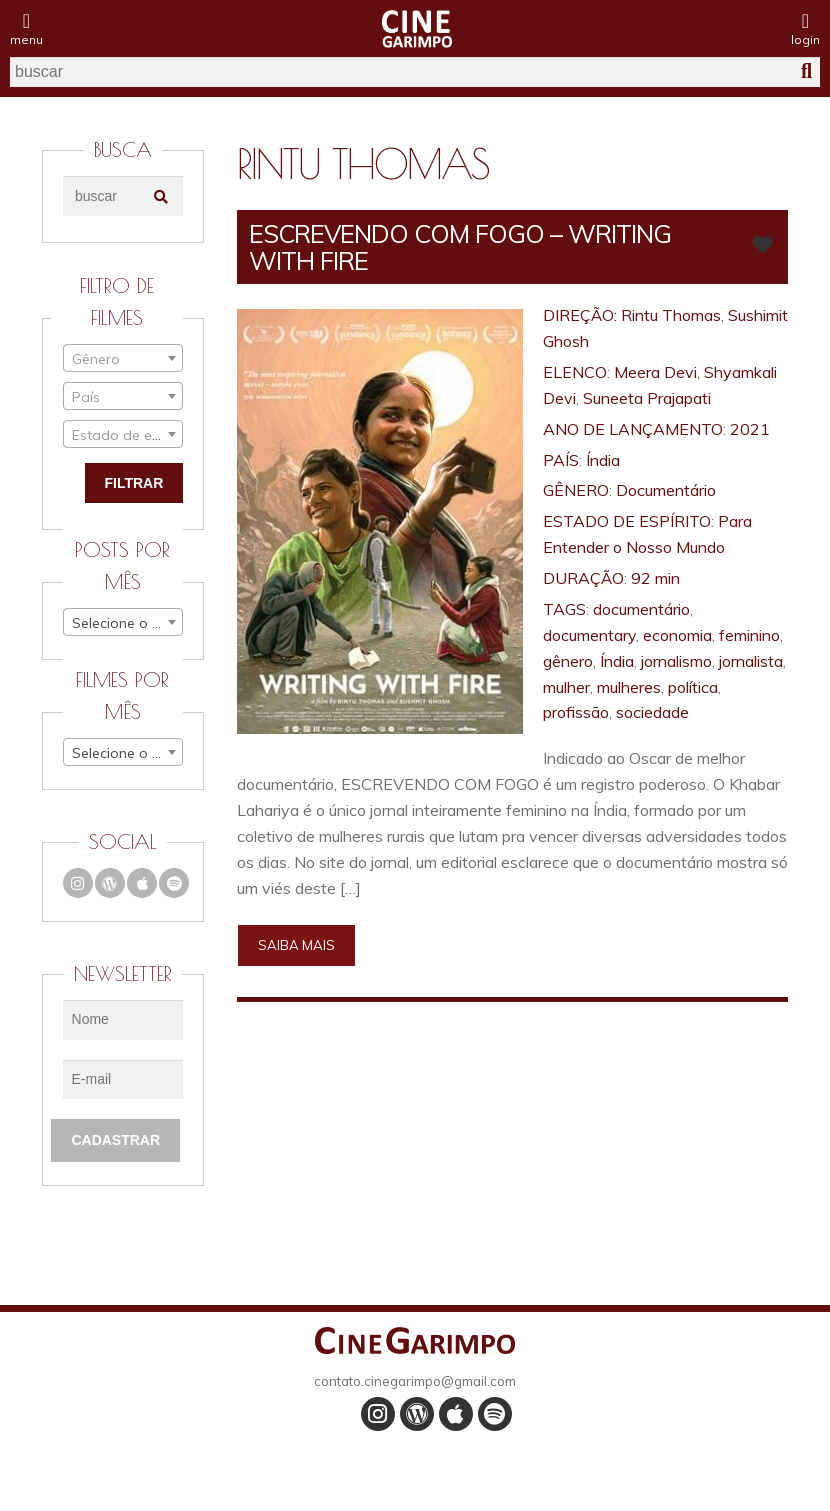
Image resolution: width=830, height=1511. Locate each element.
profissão (576, 712)
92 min (655, 578)
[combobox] (123, 358)
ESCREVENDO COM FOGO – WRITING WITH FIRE (460, 247)
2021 (750, 429)
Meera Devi (655, 372)
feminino (749, 635)
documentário (641, 609)
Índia (603, 460)
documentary (589, 635)
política (693, 687)
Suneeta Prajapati (647, 398)
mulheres (629, 687)
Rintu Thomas (671, 315)
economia (677, 635)
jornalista (751, 661)
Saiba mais (296, 945)
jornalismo (676, 661)
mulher (566, 687)
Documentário (666, 490)
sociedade (652, 712)
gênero (568, 661)
